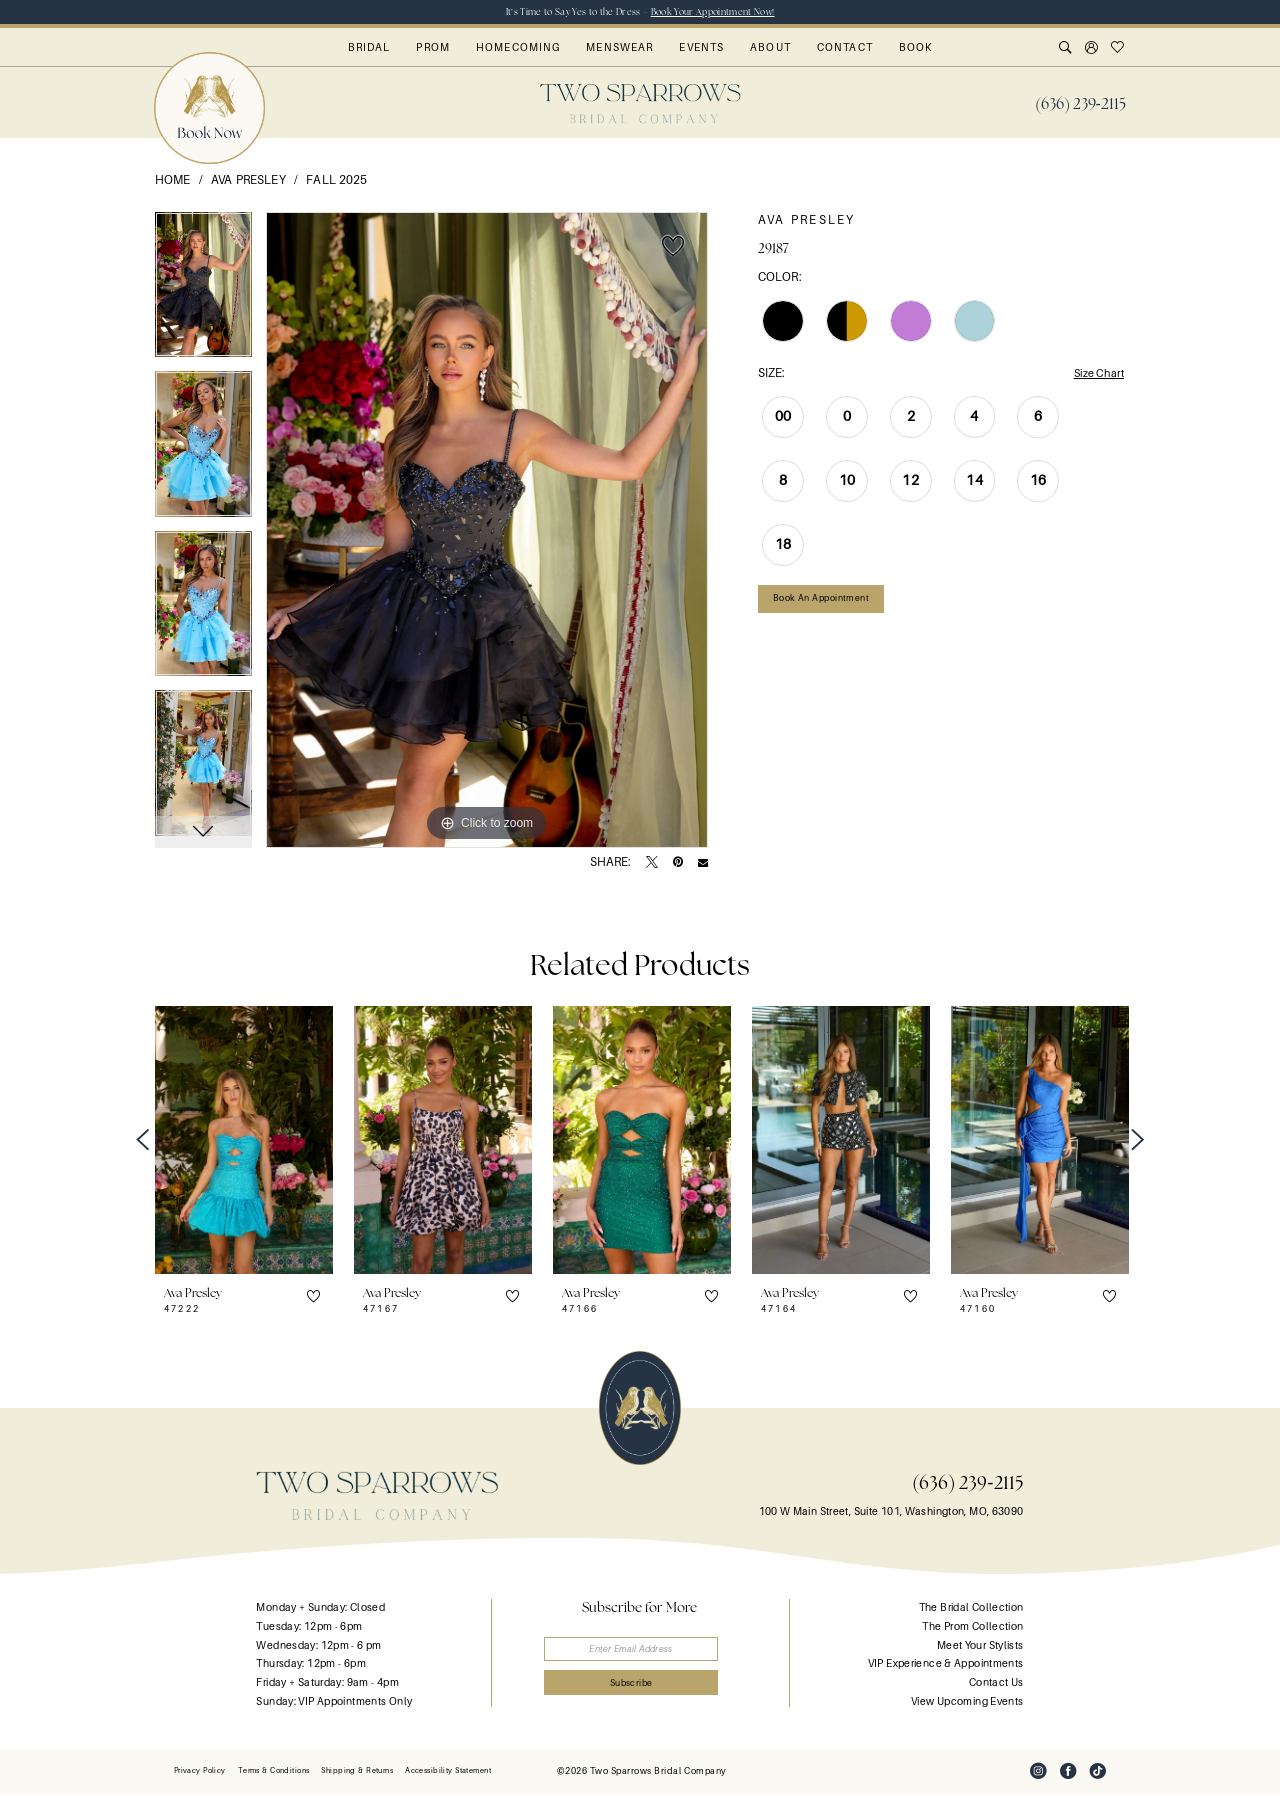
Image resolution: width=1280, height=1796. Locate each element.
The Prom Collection (972, 1627)
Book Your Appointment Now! (717, 12)
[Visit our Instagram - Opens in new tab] (1038, 1773)
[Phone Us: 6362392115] (1080, 105)
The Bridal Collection (971, 1609)
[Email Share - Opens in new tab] (703, 864)
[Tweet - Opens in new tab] (652, 864)
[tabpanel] (203, 293)
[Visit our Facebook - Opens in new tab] (1068, 1773)
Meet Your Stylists (980, 1646)
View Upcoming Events (967, 1702)
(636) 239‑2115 (967, 1483)
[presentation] (244, 1141)
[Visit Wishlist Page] (1118, 50)
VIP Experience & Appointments (946, 1664)
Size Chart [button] (1095, 375)
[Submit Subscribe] (640, 1688)
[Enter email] (640, 1651)
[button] (1092, 50)
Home (173, 181)
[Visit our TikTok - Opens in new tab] (1098, 1773)
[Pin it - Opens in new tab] (678, 864)
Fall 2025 (336, 181)
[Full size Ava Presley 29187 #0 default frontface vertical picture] (487, 531)
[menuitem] (1080, 105)
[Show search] (1066, 50)
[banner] (640, 104)
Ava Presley (248, 181)
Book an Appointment (826, 603)
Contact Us (996, 1683)
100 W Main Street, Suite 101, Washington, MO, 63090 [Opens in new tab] (891, 1512)
